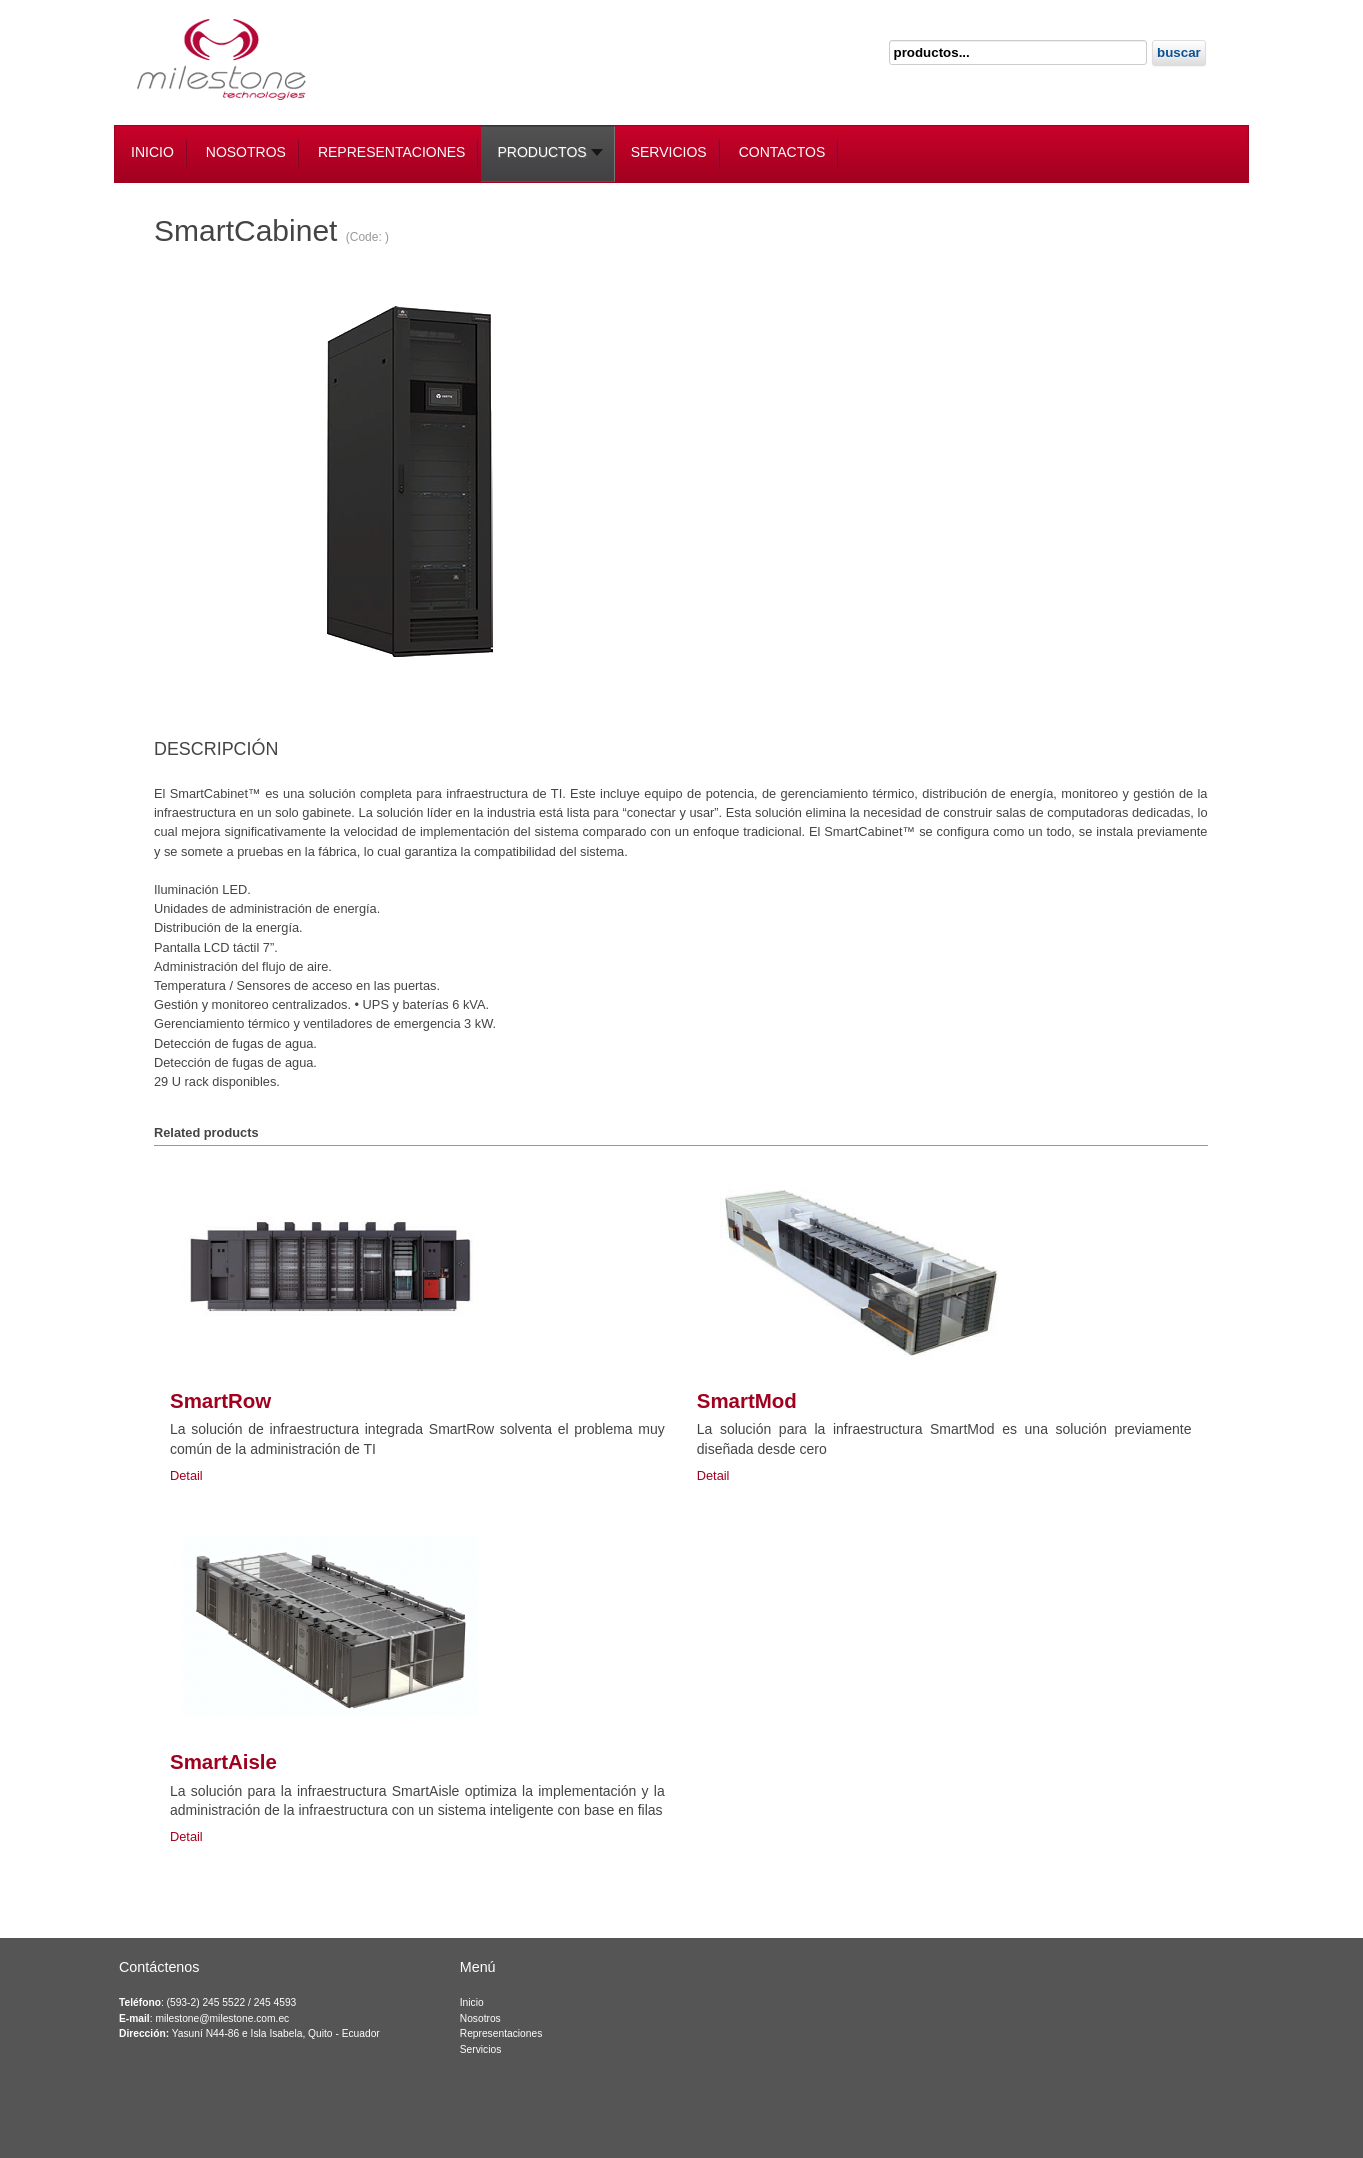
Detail (186, 1475)
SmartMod (747, 1400)
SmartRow (220, 1400)
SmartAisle (223, 1761)
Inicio (472, 2002)
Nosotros (480, 2018)
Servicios (481, 2049)
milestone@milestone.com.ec (222, 2018)
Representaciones (501, 2033)
